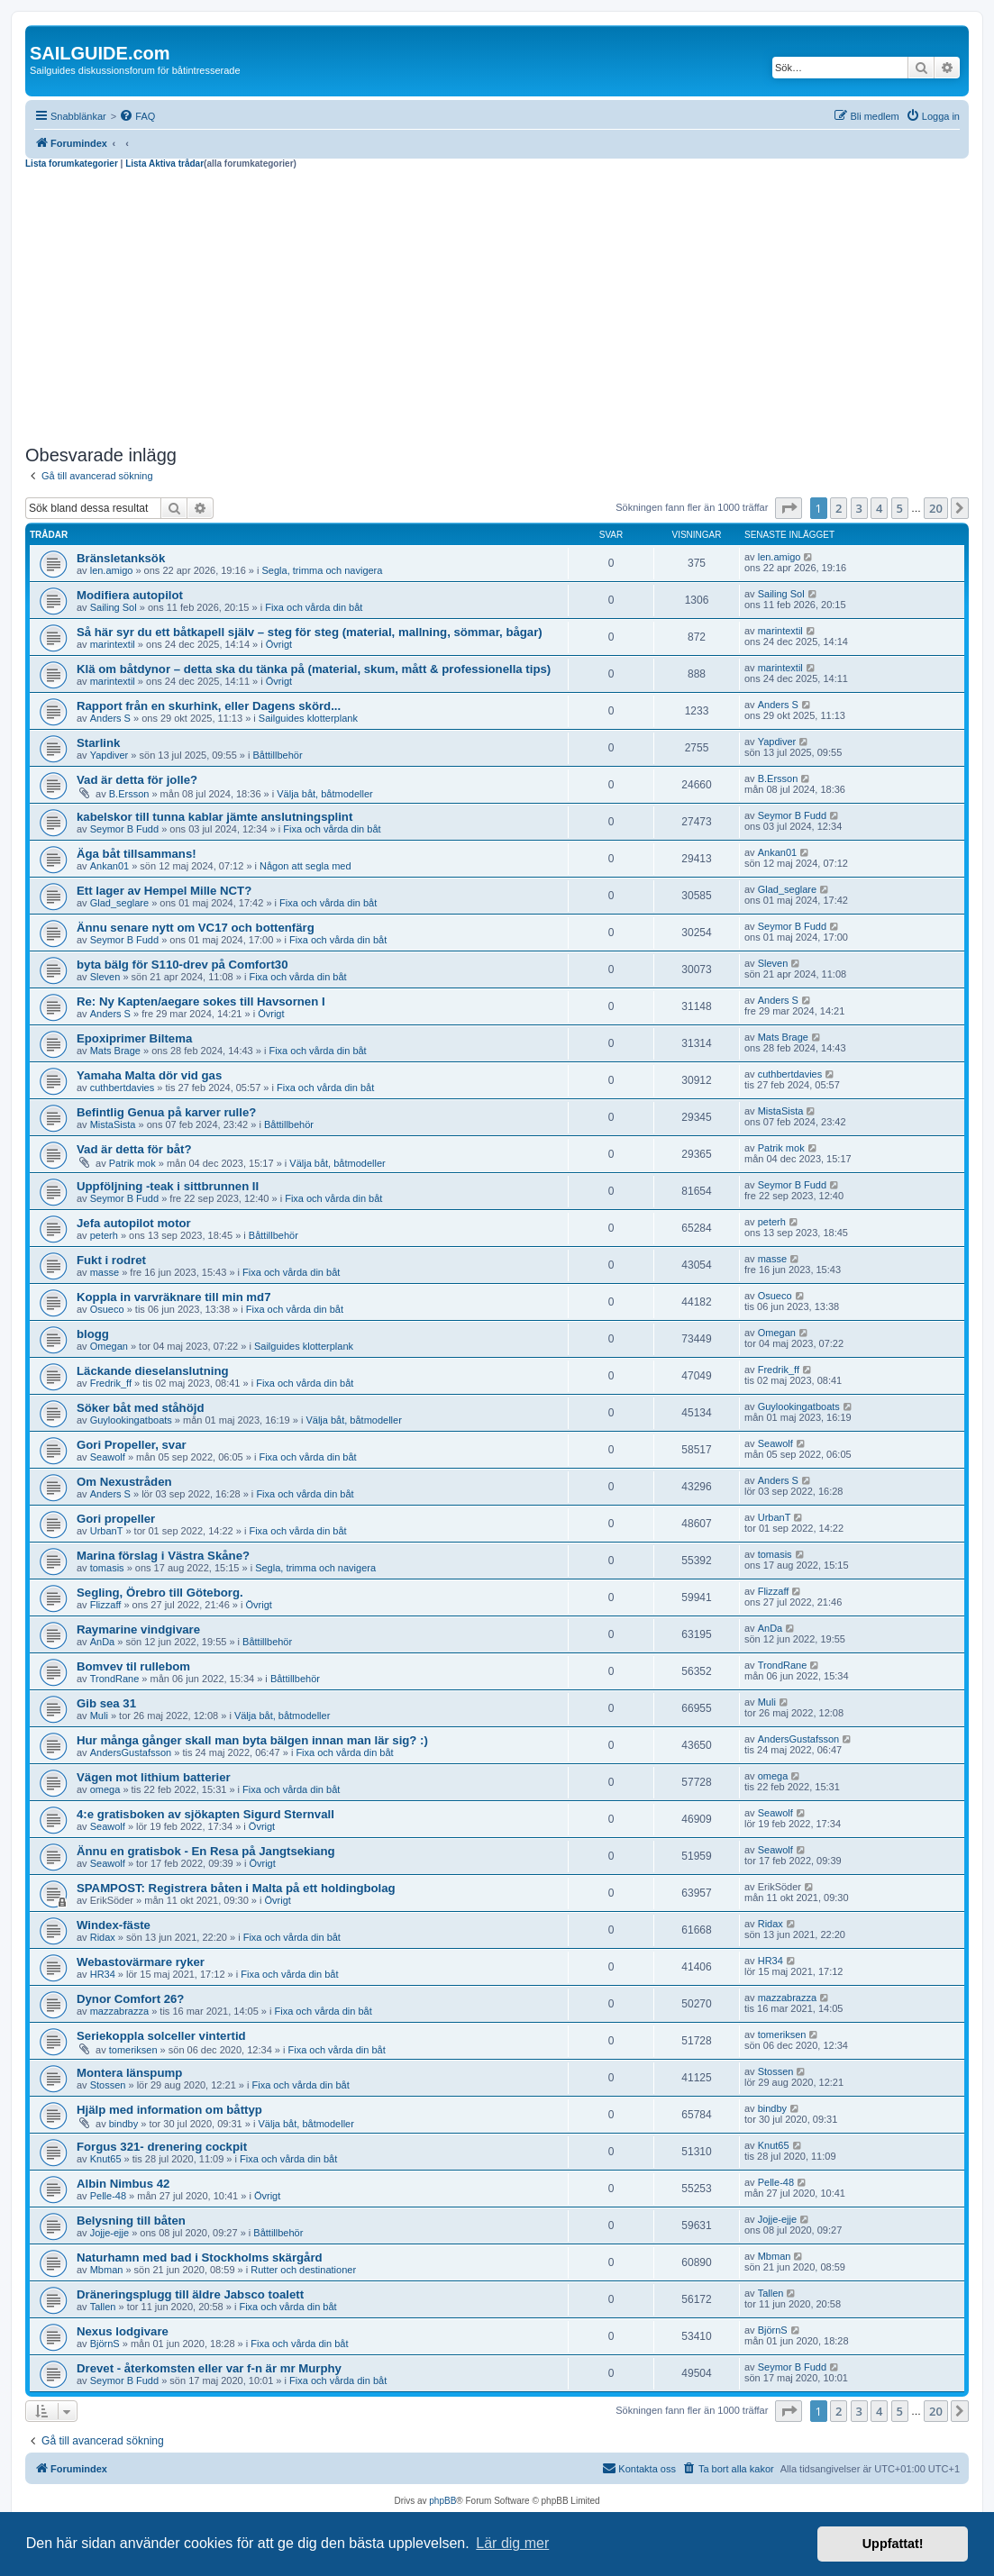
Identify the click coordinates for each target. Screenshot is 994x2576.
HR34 (102, 1974)
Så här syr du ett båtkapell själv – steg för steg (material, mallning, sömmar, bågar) (310, 632)
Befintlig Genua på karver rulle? (166, 1112)
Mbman (106, 2269)
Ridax (102, 1937)
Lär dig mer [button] (512, 2543)
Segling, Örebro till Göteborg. (160, 1592)
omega (105, 1789)
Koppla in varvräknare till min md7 (173, 1297)
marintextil (112, 644)
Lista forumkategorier (71, 163)
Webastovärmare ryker (141, 1962)
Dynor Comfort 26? (130, 1999)
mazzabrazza (119, 2011)
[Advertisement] (497, 304)
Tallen (103, 2306)
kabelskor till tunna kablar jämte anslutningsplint (214, 817)
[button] (788, 508)
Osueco (107, 1309)
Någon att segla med (305, 865)
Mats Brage (115, 1050)
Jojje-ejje (109, 2232)
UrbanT (106, 1530)
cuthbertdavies (122, 1087)
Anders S (110, 718)
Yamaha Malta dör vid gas (149, 1075)
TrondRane (115, 1678)
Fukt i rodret (111, 1260)
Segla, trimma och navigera (322, 570)
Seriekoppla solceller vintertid (161, 2036)
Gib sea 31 (106, 1703)
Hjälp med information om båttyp (169, 2109)
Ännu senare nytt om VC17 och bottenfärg (196, 927)
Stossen (108, 2085)
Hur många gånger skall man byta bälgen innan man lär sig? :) (252, 1740)
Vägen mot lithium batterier (154, 1777)
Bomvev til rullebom (133, 1666)
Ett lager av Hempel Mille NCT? (164, 890)
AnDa (102, 1641)
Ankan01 (109, 865)
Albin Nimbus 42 (123, 2183)
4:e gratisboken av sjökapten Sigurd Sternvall (205, 1814)
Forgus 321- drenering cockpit (162, 2146)
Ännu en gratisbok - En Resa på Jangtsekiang (206, 1851)
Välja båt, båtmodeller (324, 793)
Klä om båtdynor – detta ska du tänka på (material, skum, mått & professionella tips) (314, 669)
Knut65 (106, 2158)
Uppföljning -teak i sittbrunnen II (168, 1186)
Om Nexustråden (124, 1481)
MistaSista (113, 1124)
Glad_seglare (119, 902)
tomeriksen (133, 2049)
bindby (123, 2123)
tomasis (107, 1567)
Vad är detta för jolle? (137, 780)
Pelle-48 (108, 2195)
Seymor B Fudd (124, 829)
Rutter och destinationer (303, 2269)
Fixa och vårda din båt (313, 607)
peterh (104, 1235)
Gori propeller (116, 1518)
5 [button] (900, 508)
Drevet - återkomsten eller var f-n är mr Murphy (209, 2368)
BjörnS (105, 2343)
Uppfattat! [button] (893, 2543)
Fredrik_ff (111, 1383)
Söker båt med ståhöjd (140, 1408)
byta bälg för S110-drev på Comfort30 (182, 964)
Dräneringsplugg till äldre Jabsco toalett (190, 2294)
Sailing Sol (113, 607)
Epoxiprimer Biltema (134, 1038)
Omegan (109, 1346)
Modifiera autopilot (130, 595)
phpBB (442, 2501)
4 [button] (879, 508)
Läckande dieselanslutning (153, 1371)
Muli (99, 1715)
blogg (93, 1334)
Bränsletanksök (121, 558)
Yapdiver (109, 755)
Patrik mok (132, 1163)
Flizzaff (106, 1604)
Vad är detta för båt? (134, 1149)
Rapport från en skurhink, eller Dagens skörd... (209, 706)
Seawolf (107, 1457)
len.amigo (111, 570)
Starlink (98, 743)
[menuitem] (137, 116)
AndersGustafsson (131, 1752)
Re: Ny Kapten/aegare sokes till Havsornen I (201, 1001)
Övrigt (279, 644)
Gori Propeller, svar (132, 1445)
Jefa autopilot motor (134, 1223)
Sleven (105, 976)
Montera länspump (129, 2073)
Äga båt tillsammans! (136, 853)
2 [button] (838, 508)
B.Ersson (129, 793)
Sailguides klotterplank (308, 718)
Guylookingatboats (131, 1420)
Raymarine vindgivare (138, 1629)
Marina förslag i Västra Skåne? (163, 1555)
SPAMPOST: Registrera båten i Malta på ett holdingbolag (236, 1888)
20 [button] (936, 508)
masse (104, 1272)
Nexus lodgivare (123, 2331)
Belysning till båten (131, 2220)
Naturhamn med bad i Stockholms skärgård (200, 2257)
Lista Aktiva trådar (164, 163)
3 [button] (859, 508)
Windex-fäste (113, 1925)
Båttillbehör (278, 755)
